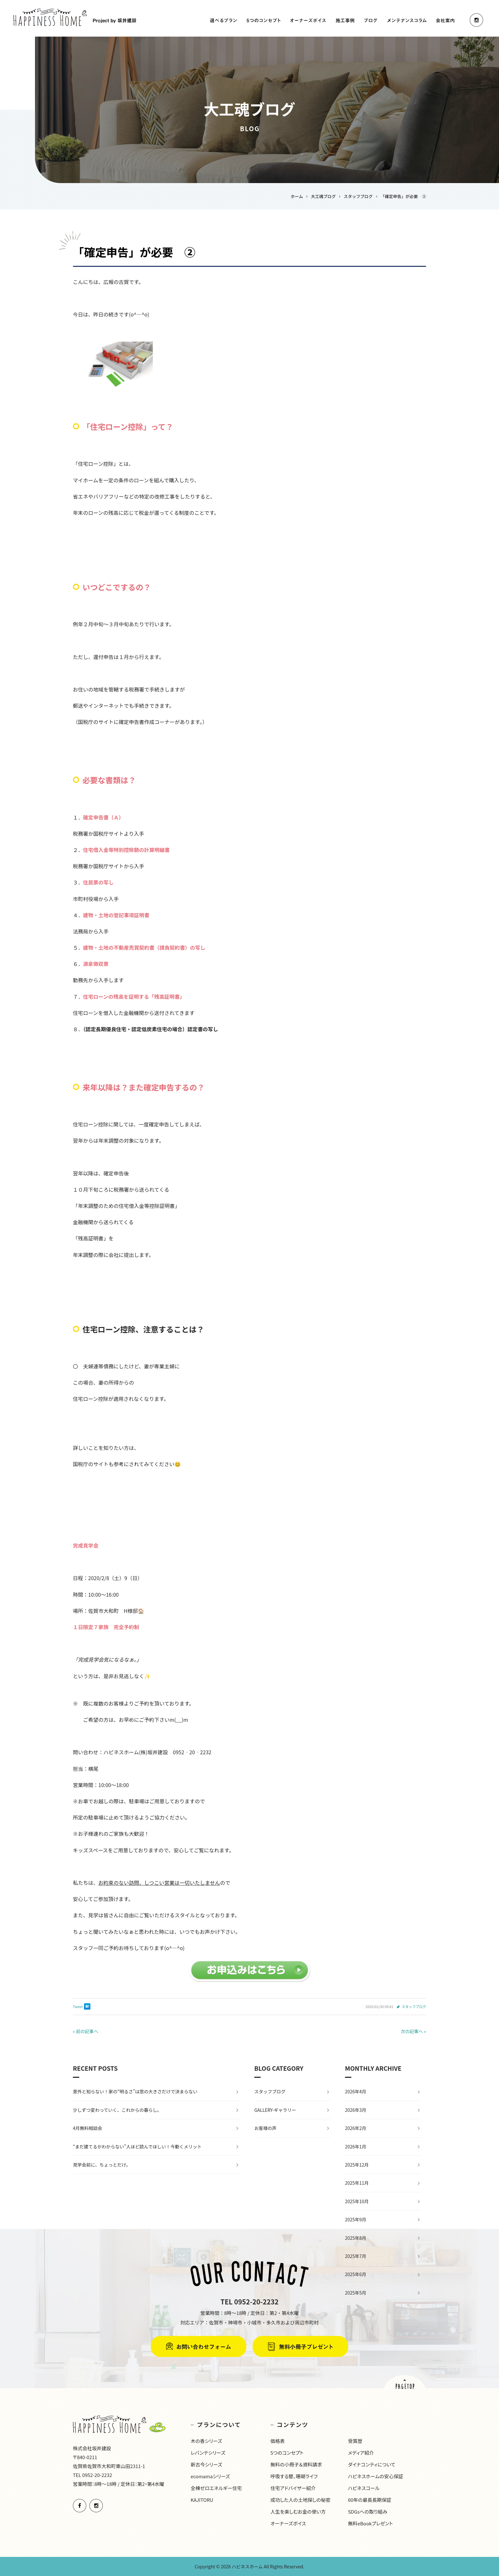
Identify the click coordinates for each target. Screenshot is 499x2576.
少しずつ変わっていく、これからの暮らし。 (117, 2110)
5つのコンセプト (287, 2452)
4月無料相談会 (87, 2128)
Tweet (78, 2006)
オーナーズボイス (288, 2523)
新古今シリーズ (206, 2464)
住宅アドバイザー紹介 (293, 2488)
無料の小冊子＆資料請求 (296, 2464)
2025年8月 (355, 2238)
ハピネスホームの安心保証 (375, 2476)
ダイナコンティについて (371, 2464)
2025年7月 (355, 2256)
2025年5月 (355, 2292)
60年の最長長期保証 (369, 2499)
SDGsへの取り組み (367, 2511)
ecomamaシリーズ (210, 2476)
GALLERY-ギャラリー (275, 2110)
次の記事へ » (413, 2031)
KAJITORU (202, 2499)
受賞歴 (355, 2441)
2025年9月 (355, 2219)
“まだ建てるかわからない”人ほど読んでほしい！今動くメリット (137, 2146)
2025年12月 (357, 2164)
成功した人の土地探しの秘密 (301, 2499)
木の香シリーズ (206, 2441)
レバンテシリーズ (208, 2452)
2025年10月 (357, 2201)
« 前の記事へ (85, 2031)
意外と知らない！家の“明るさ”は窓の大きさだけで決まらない (135, 2091)
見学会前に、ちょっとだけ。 (101, 2164)
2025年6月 (355, 2274)
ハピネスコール (363, 2488)
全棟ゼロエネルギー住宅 (216, 2488)
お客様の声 (265, 2128)
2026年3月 (355, 2110)
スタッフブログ (414, 2006)
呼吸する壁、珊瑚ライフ (294, 2476)
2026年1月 (355, 2146)
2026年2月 (355, 2128)
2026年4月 (355, 2091)
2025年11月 (357, 2183)
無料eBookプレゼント (370, 2523)
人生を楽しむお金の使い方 (298, 2511)
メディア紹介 (361, 2452)
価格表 (278, 2441)
